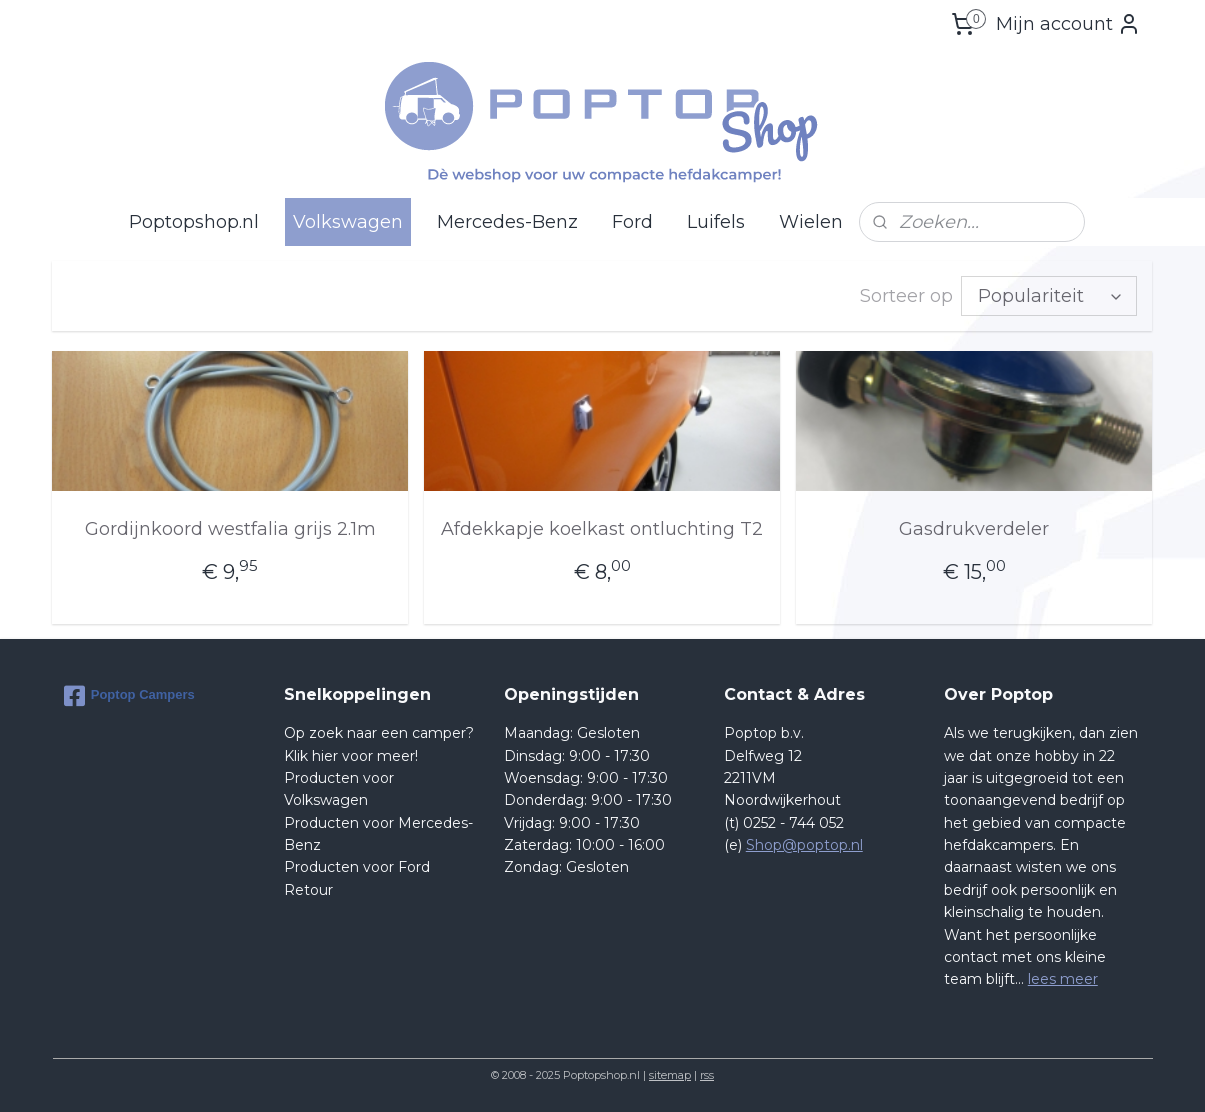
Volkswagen (348, 222)
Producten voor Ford (357, 867)
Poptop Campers (129, 696)
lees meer (1063, 979)
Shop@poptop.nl (804, 845)
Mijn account (1068, 24)
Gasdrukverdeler (975, 529)
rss (707, 1075)
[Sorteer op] (1050, 296)
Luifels (716, 222)
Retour (308, 890)
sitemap (670, 1075)
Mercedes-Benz (507, 222)
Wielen (811, 222)
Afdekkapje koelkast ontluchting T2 (602, 529)
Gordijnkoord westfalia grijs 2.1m (230, 529)
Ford (632, 222)
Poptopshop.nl (194, 222)
